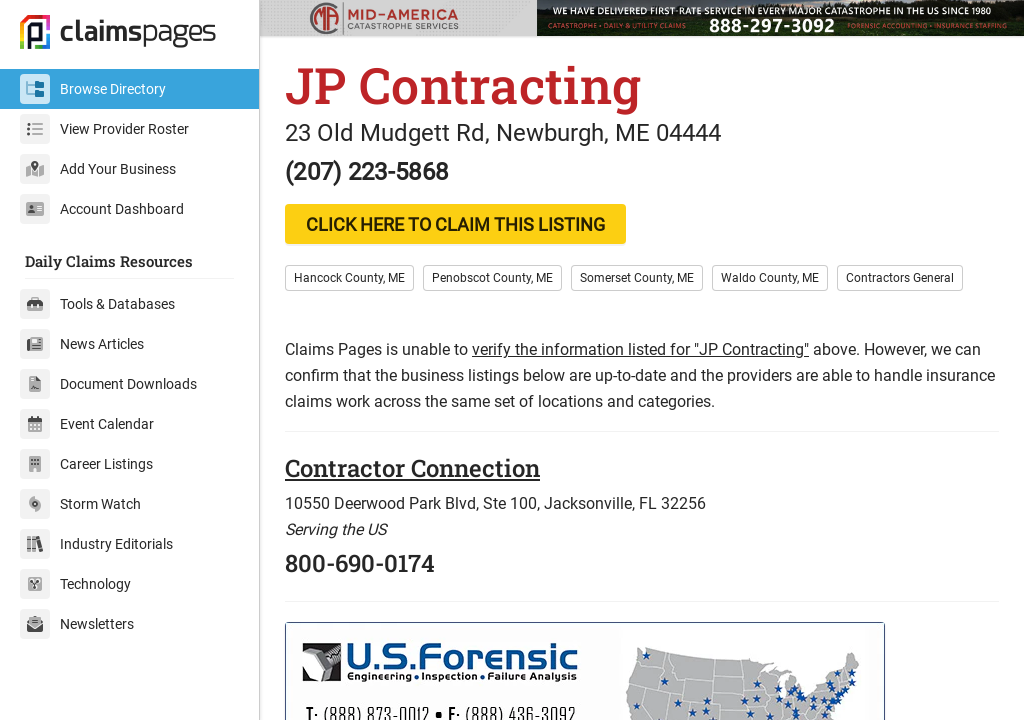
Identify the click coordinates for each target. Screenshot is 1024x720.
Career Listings (86, 464)
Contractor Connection (412, 468)
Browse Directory (93, 89)
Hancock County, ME (349, 278)
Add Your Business (98, 169)
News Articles (82, 344)
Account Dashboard (102, 209)
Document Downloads (108, 384)
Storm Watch (80, 504)
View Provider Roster (104, 129)
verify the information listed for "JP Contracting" (640, 349)
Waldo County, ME (770, 278)
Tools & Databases (97, 304)
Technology (75, 584)
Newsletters (77, 624)
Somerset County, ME (637, 278)
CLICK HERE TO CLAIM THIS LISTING (455, 224)
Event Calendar (87, 424)
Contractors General (900, 278)
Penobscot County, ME (492, 278)
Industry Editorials (96, 544)
